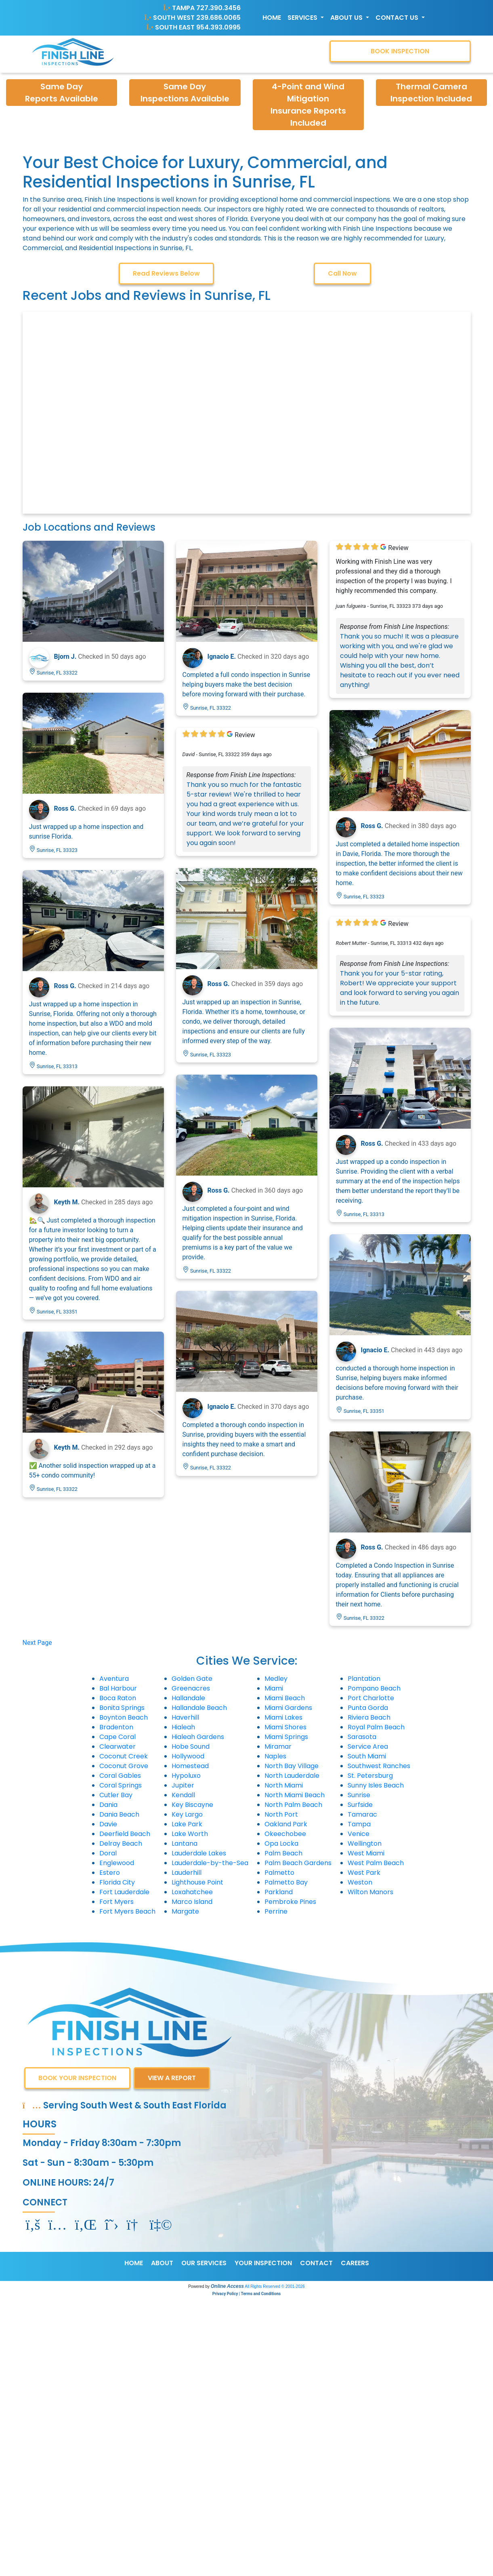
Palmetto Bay (286, 1882)
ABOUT (162, 2263)
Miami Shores (285, 1727)
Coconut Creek (123, 1756)
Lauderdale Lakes (199, 1853)
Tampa (359, 1824)
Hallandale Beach (199, 1707)
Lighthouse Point (197, 1882)
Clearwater (117, 1746)
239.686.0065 (218, 17)
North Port (281, 1814)
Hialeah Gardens (198, 1736)
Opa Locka (281, 1843)
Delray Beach (120, 1843)
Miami (273, 1688)
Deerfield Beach (124, 1833)
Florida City (117, 1882)
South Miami (367, 1756)
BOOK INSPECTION (400, 51)
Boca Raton (117, 1698)
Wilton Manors (370, 1892)
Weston (360, 1882)
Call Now (342, 273)
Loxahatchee (192, 1892)
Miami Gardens (288, 1707)
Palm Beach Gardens (297, 1863)
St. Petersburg (370, 1775)
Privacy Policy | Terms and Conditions (246, 2293)
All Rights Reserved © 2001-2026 (275, 2286)
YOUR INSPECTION (263, 2263)
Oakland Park (285, 1824)
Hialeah (183, 1727)
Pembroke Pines (290, 1901)
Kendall (183, 1795)
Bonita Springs (122, 1707)
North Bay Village (291, 1766)
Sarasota (362, 1736)
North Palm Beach (293, 1804)
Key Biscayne (192, 1804)
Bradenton (116, 1727)
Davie (108, 1824)
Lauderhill (186, 1872)
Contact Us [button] (398, 17)
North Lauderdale (291, 1775)
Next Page (37, 1642)
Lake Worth (190, 1833)
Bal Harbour (118, 1688)
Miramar (278, 1746)
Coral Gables (120, 1775)
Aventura (114, 1678)
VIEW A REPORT (172, 2078)
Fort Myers (116, 1901)
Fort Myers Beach (127, 1911)
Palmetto (279, 1872)
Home (271, 17)
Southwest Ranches (379, 1766)
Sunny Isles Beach (376, 1785)
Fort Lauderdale (124, 1892)
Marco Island (192, 1901)
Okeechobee (285, 1833)
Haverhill (185, 1717)
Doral (108, 1853)
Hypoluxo (186, 1775)
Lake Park (187, 1824)
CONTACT (316, 2263)
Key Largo (187, 1814)
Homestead (190, 1766)
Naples (275, 1756)
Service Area (368, 1746)
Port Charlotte (371, 1698)
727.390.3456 (218, 8)
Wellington (365, 1843)
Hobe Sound (191, 1746)
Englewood (116, 1863)
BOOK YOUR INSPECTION (77, 2078)
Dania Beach (119, 1814)
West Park (364, 1872)
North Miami (283, 1785)
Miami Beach (284, 1698)
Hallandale (188, 1698)
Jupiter (183, 1785)
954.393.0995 (218, 27)
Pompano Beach (374, 1688)
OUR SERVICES (204, 2263)
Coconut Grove (123, 1766)
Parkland (278, 1892)
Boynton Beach (123, 1717)
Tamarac (362, 1814)
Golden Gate (192, 1678)
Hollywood (188, 1756)
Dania (108, 1804)
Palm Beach (283, 1853)
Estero (109, 1872)
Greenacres (191, 1688)
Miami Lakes (283, 1717)
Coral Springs (120, 1785)
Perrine (275, 1911)
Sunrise (359, 1795)
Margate (185, 1911)
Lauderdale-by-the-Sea (210, 1863)
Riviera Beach (369, 1717)
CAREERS (355, 2263)
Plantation (364, 1678)
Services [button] (303, 17)
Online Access (227, 2286)
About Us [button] (347, 17)
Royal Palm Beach (376, 1727)
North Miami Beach (294, 1795)
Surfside (360, 1804)
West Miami (366, 1853)
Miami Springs (286, 1736)
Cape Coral (117, 1736)
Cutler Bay (115, 1795)
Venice (358, 1833)
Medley (275, 1678)
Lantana (184, 1843)
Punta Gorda (368, 1707)
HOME (133, 2263)
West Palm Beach (376, 1863)
